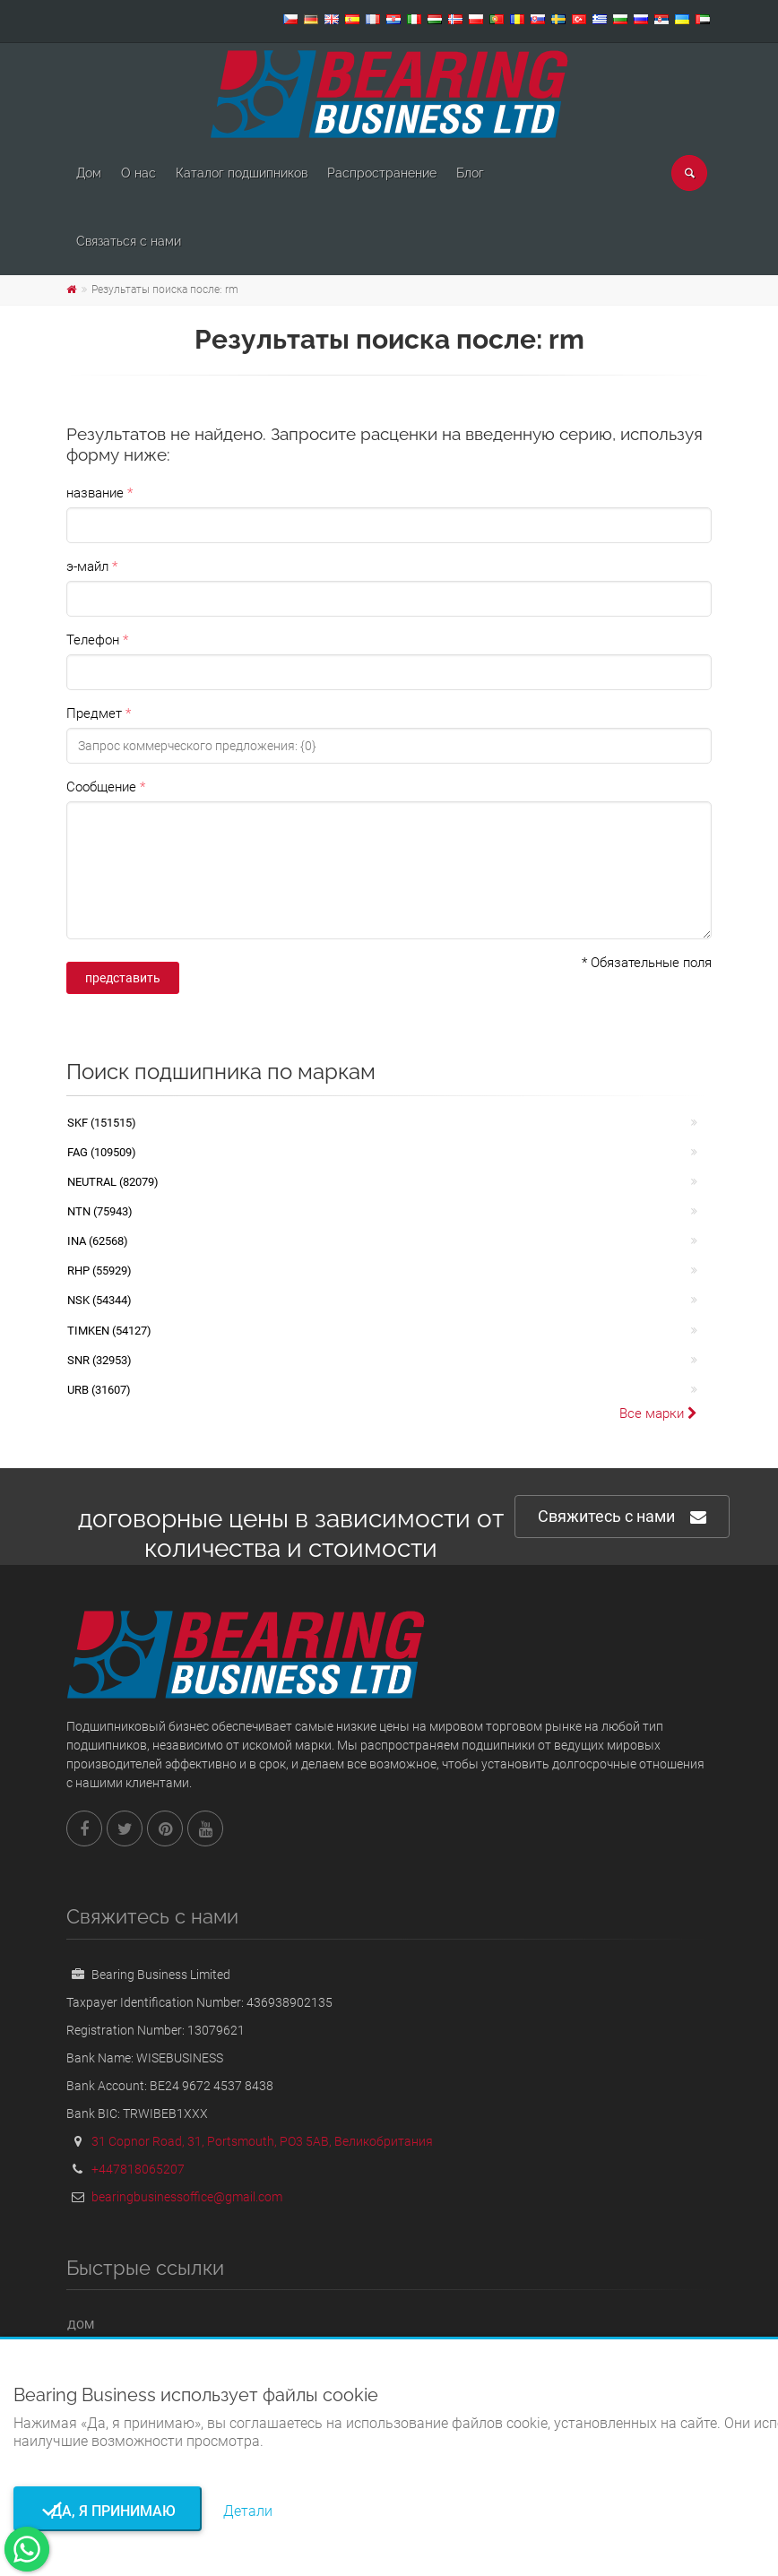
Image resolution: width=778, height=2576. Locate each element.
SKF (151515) (101, 1122)
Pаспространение (382, 173)
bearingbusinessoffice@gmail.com (186, 2197)
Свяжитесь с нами (622, 1517)
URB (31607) (99, 1389)
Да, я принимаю (108, 2511)
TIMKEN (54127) (109, 1330)
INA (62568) (97, 1241)
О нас (138, 173)
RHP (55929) (99, 1270)
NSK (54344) (99, 1300)
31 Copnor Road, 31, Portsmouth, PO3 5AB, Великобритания (262, 2141)
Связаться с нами (128, 241)
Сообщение (101, 787)
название (95, 493)
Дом (88, 173)
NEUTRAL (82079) (113, 1182)
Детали (247, 2511)
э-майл (87, 566)
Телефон (92, 640)
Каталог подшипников (241, 173)
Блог (470, 173)
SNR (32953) (99, 1360)
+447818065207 (138, 2169)
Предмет (94, 713)
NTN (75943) (100, 1211)
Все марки (658, 1413)
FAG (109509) (101, 1152)
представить (122, 978)
